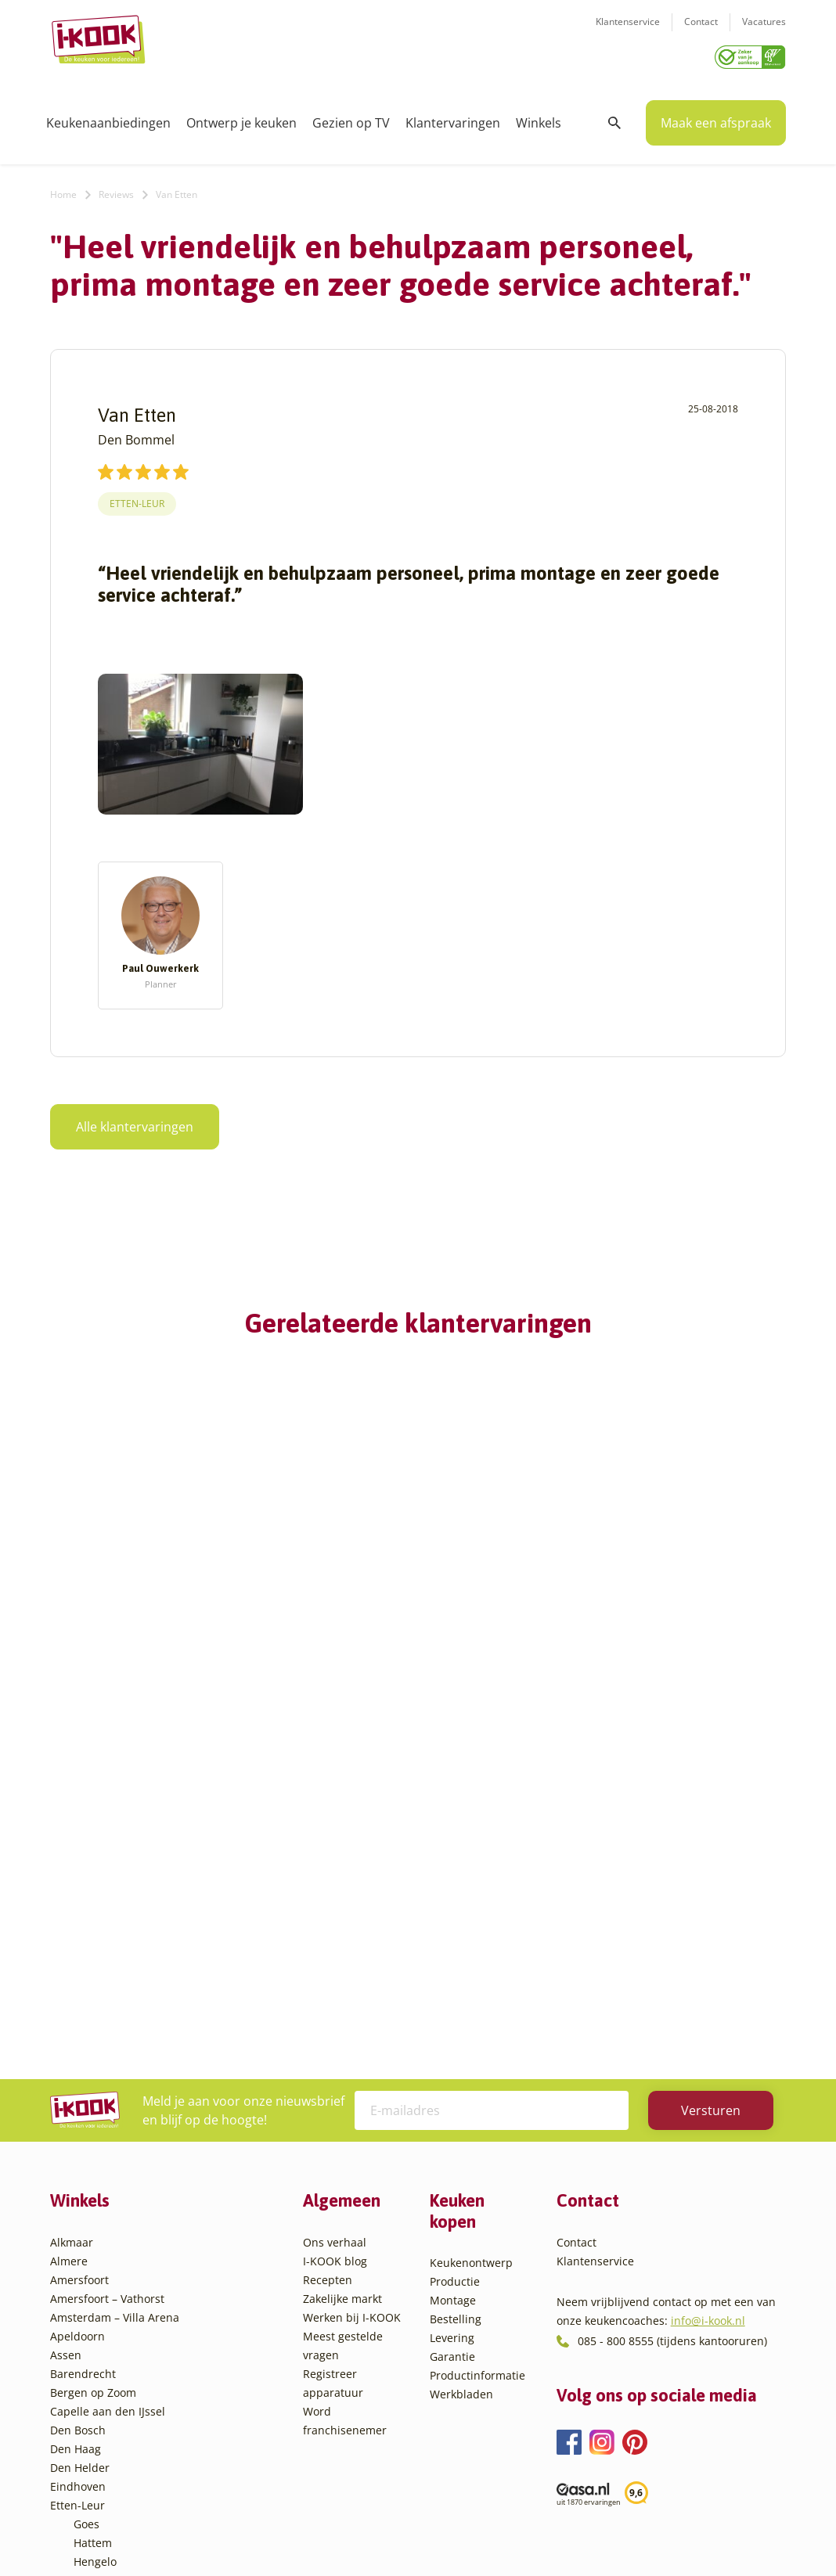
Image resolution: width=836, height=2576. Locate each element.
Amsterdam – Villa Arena (114, 2007)
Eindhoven (78, 2176)
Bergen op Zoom (93, 2082)
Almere (69, 1951)
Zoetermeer (104, 2458)
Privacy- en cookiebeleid (447, 2532)
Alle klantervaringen (134, 1121)
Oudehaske (103, 2326)
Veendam (98, 2401)
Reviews (116, 189)
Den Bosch (78, 2120)
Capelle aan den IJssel (107, 2101)
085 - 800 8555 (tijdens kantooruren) (672, 2031)
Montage (453, 1990)
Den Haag (75, 2139)
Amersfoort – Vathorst (107, 1988)
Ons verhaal (334, 1932)
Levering (452, 2027)
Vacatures (764, 31)
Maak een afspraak (716, 117)
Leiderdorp (103, 2289)
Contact (701, 31)
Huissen (95, 2270)
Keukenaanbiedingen (108, 117)
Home (63, 189)
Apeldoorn (77, 2026)
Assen (65, 2045)
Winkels (538, 117)
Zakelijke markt (342, 1988)
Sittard (91, 2345)
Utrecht (93, 2383)
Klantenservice (628, 31)
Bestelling (455, 2009)
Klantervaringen (452, 117)
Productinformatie (477, 2065)
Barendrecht (83, 2063)
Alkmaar (71, 1932)
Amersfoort (79, 1970)
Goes (86, 2214)
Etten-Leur (137, 498)
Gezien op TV (351, 117)
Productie (455, 1971)
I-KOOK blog (335, 1951)
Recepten (327, 1970)
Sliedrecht (100, 2364)
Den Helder (80, 2157)
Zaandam (98, 2439)
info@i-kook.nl (708, 2010)
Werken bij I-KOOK (352, 2007)
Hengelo (95, 2251)
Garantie (452, 2046)
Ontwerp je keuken (241, 117)
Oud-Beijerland (114, 2308)
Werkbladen (461, 2084)
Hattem (93, 2232)
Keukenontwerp (471, 1952)
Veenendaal (104, 2420)
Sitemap (543, 2532)
